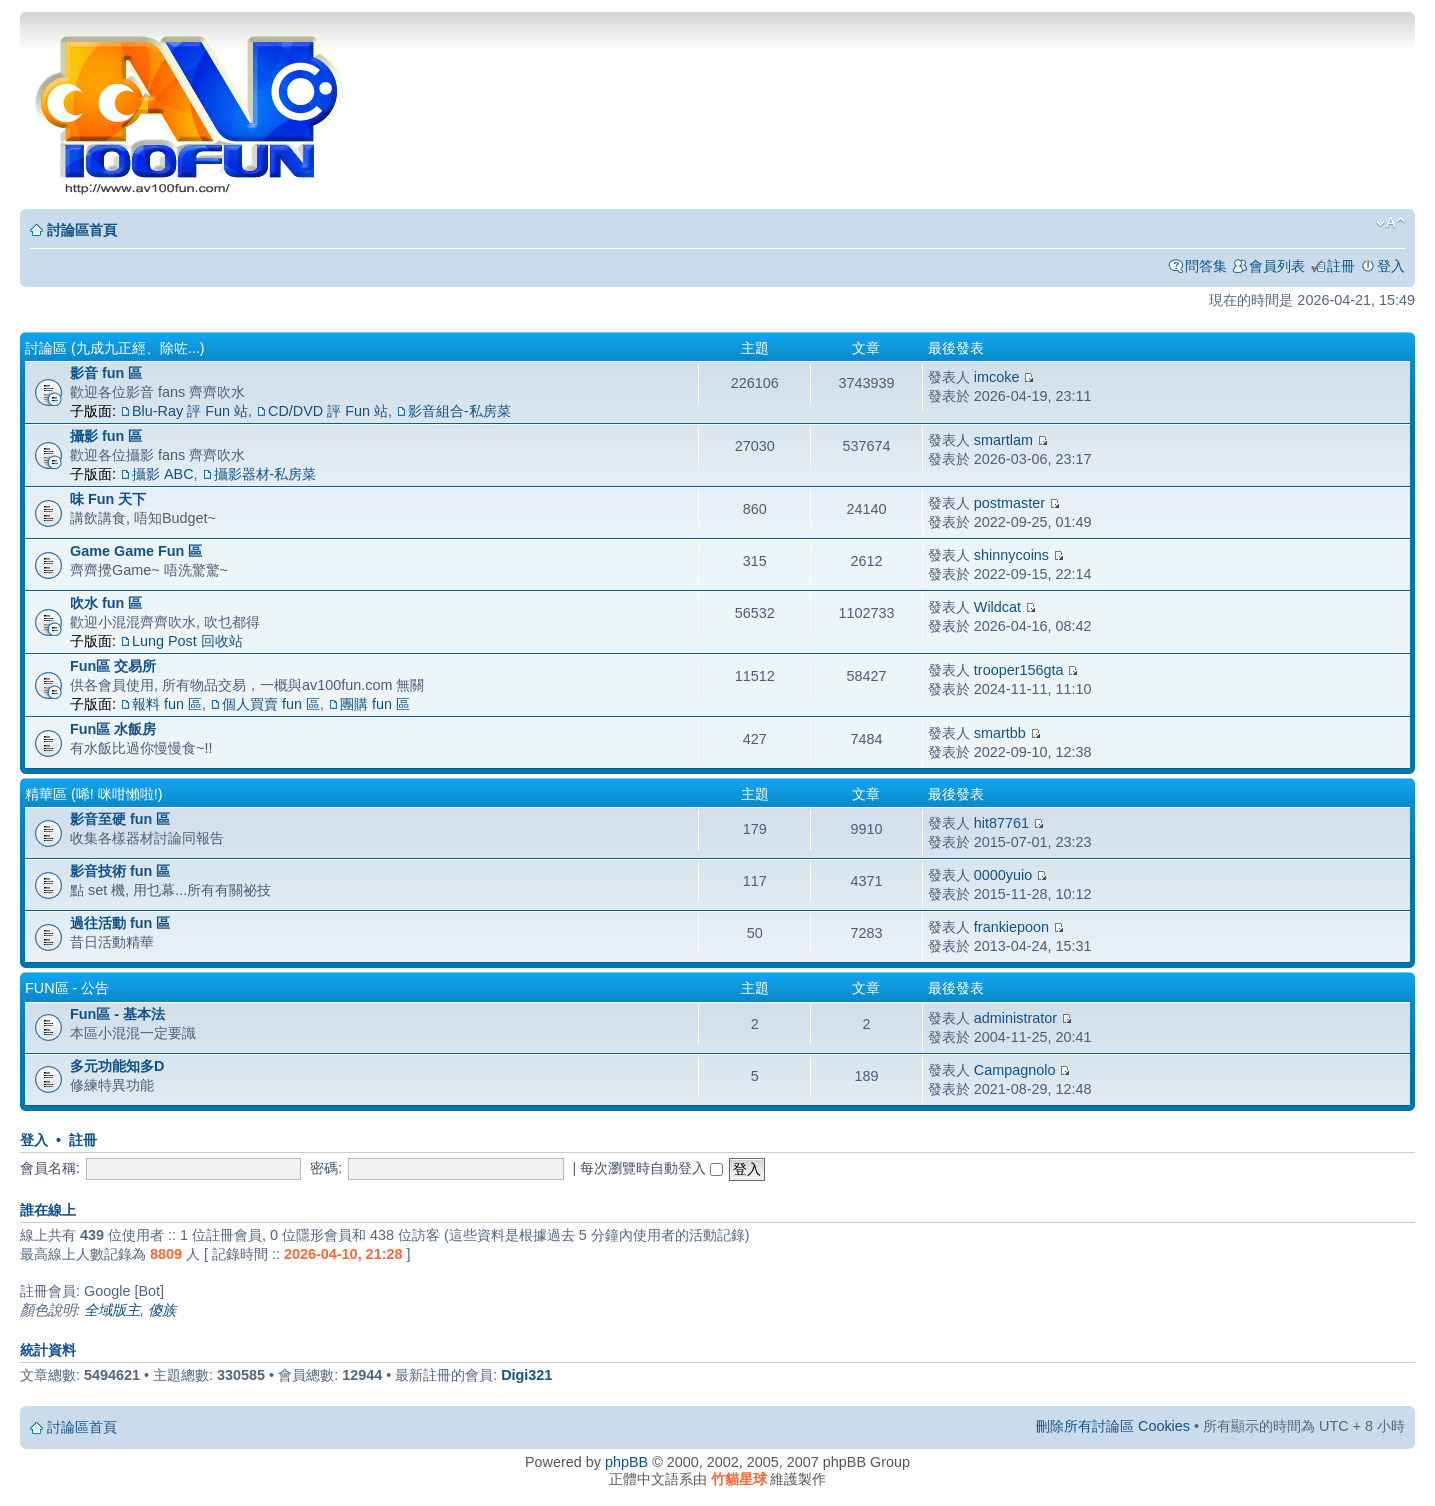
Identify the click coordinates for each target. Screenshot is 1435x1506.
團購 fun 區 (375, 704)
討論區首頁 (82, 230)
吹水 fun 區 (106, 603)
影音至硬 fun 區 (120, 819)
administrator (1015, 1018)
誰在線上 (48, 1210)
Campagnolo (1015, 1070)
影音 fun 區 (106, 373)
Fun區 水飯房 (113, 729)
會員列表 (1277, 266)
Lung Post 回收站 (187, 641)
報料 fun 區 (167, 704)
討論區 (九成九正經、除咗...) (115, 348)
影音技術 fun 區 (120, 871)
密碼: (326, 1168)
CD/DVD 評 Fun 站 (328, 411)
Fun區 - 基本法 (117, 1014)
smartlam (1003, 440)
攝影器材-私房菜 (265, 474)
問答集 (1206, 266)
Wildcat (997, 607)
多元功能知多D (117, 1066)
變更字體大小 (1390, 223)
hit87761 (1001, 823)
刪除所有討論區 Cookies (1113, 1426)
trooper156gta (1019, 670)
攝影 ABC (163, 474)
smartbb (1000, 733)
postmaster (1009, 503)
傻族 (162, 1310)
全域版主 (112, 1310)
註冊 (1341, 266)
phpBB (626, 1462)
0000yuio (1003, 875)
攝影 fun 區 (106, 436)
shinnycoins (1011, 555)
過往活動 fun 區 (120, 923)
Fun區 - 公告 (67, 988)
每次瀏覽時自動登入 (651, 1168)
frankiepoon (1011, 927)
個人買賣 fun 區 (271, 704)
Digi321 (526, 1375)
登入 (1391, 266)
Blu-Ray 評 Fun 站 (190, 411)
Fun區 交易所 (113, 666)
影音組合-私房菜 (459, 411)
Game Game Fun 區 (136, 551)
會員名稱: (50, 1168)
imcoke (997, 377)
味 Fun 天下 (108, 499)
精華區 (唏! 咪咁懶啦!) (94, 794)
